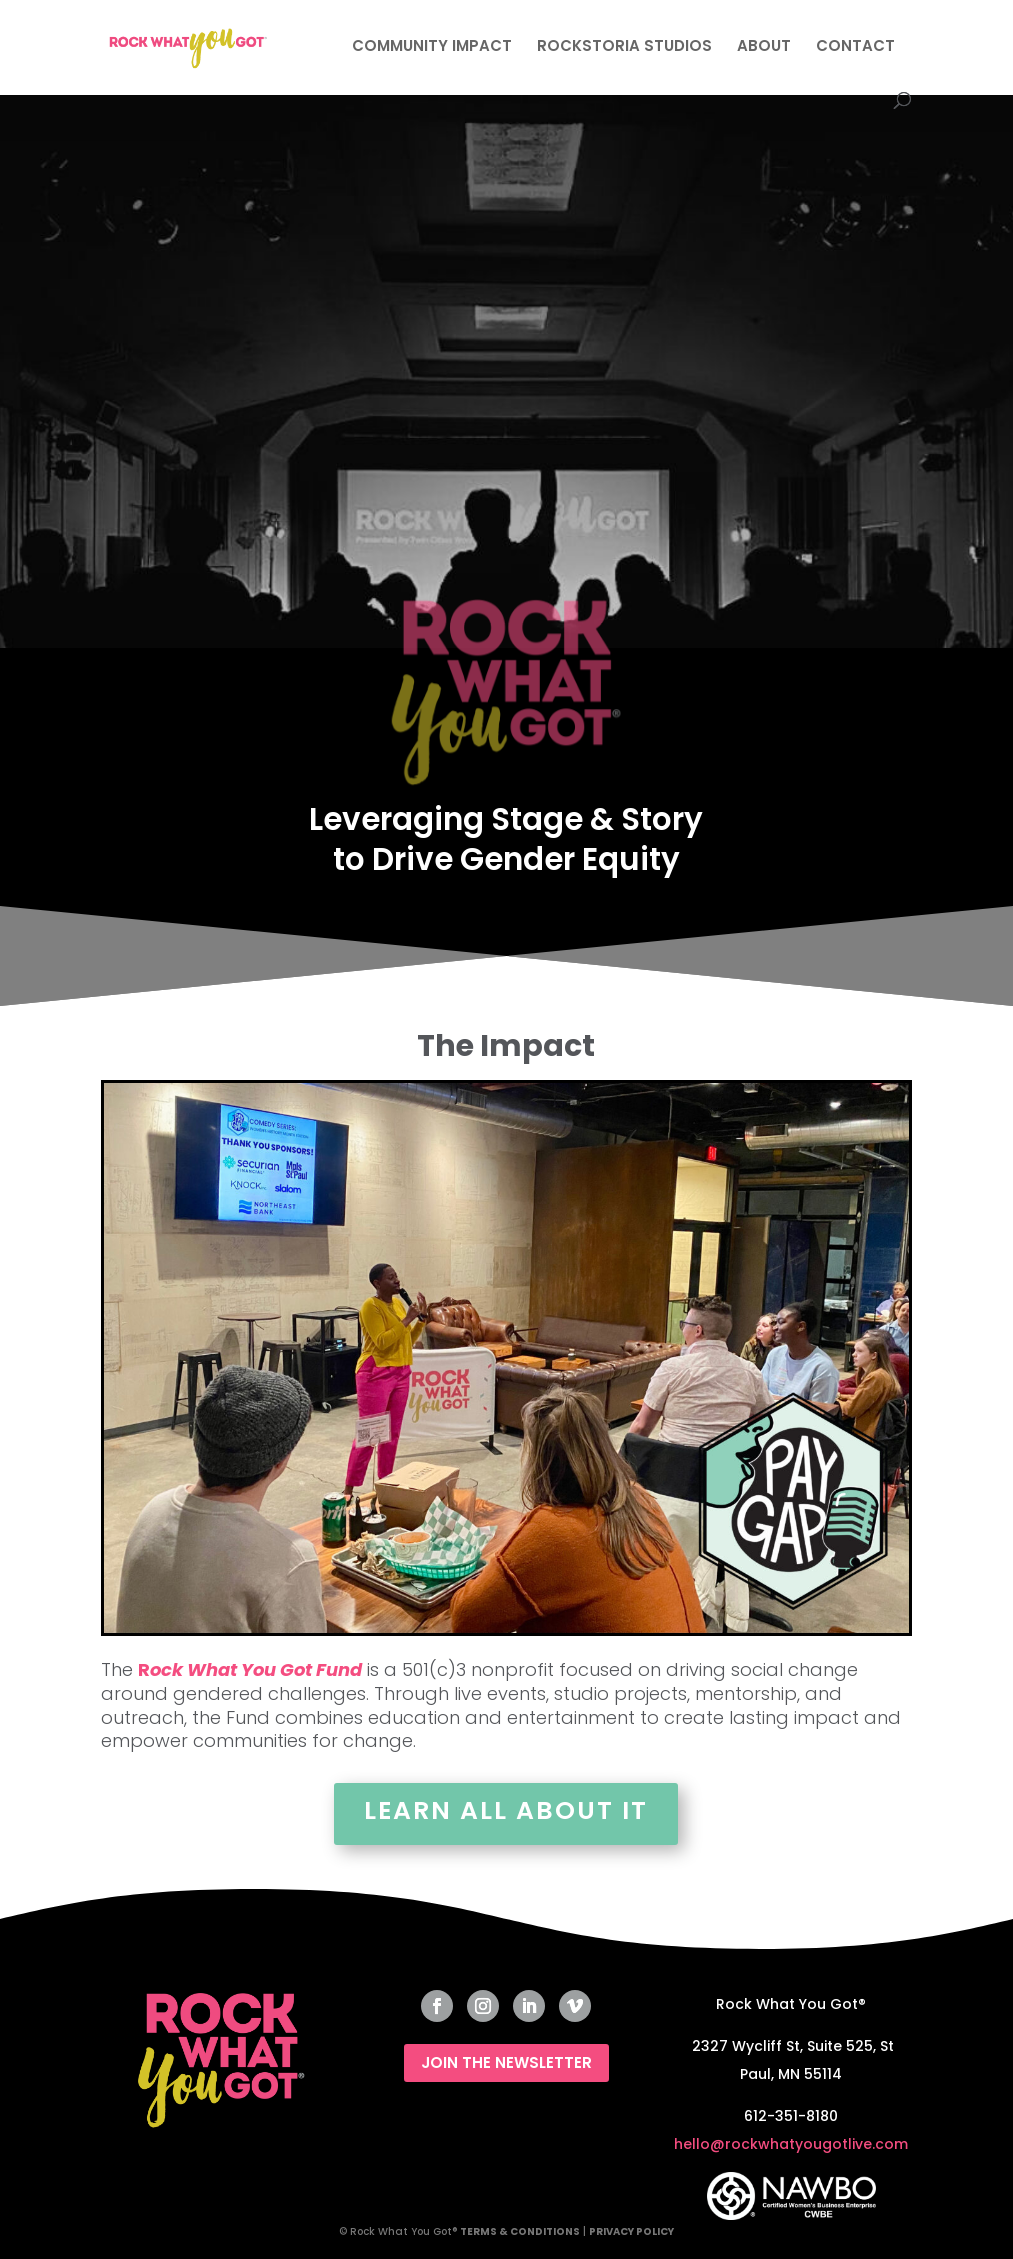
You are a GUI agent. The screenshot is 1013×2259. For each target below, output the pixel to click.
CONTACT (855, 47)
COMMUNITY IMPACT (432, 47)
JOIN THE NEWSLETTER (506, 2062)
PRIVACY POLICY (631, 2231)
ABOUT (764, 47)
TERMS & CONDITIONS (520, 2231)
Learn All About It (506, 1810)
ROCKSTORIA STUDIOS (624, 47)
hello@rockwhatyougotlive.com (791, 2144)
